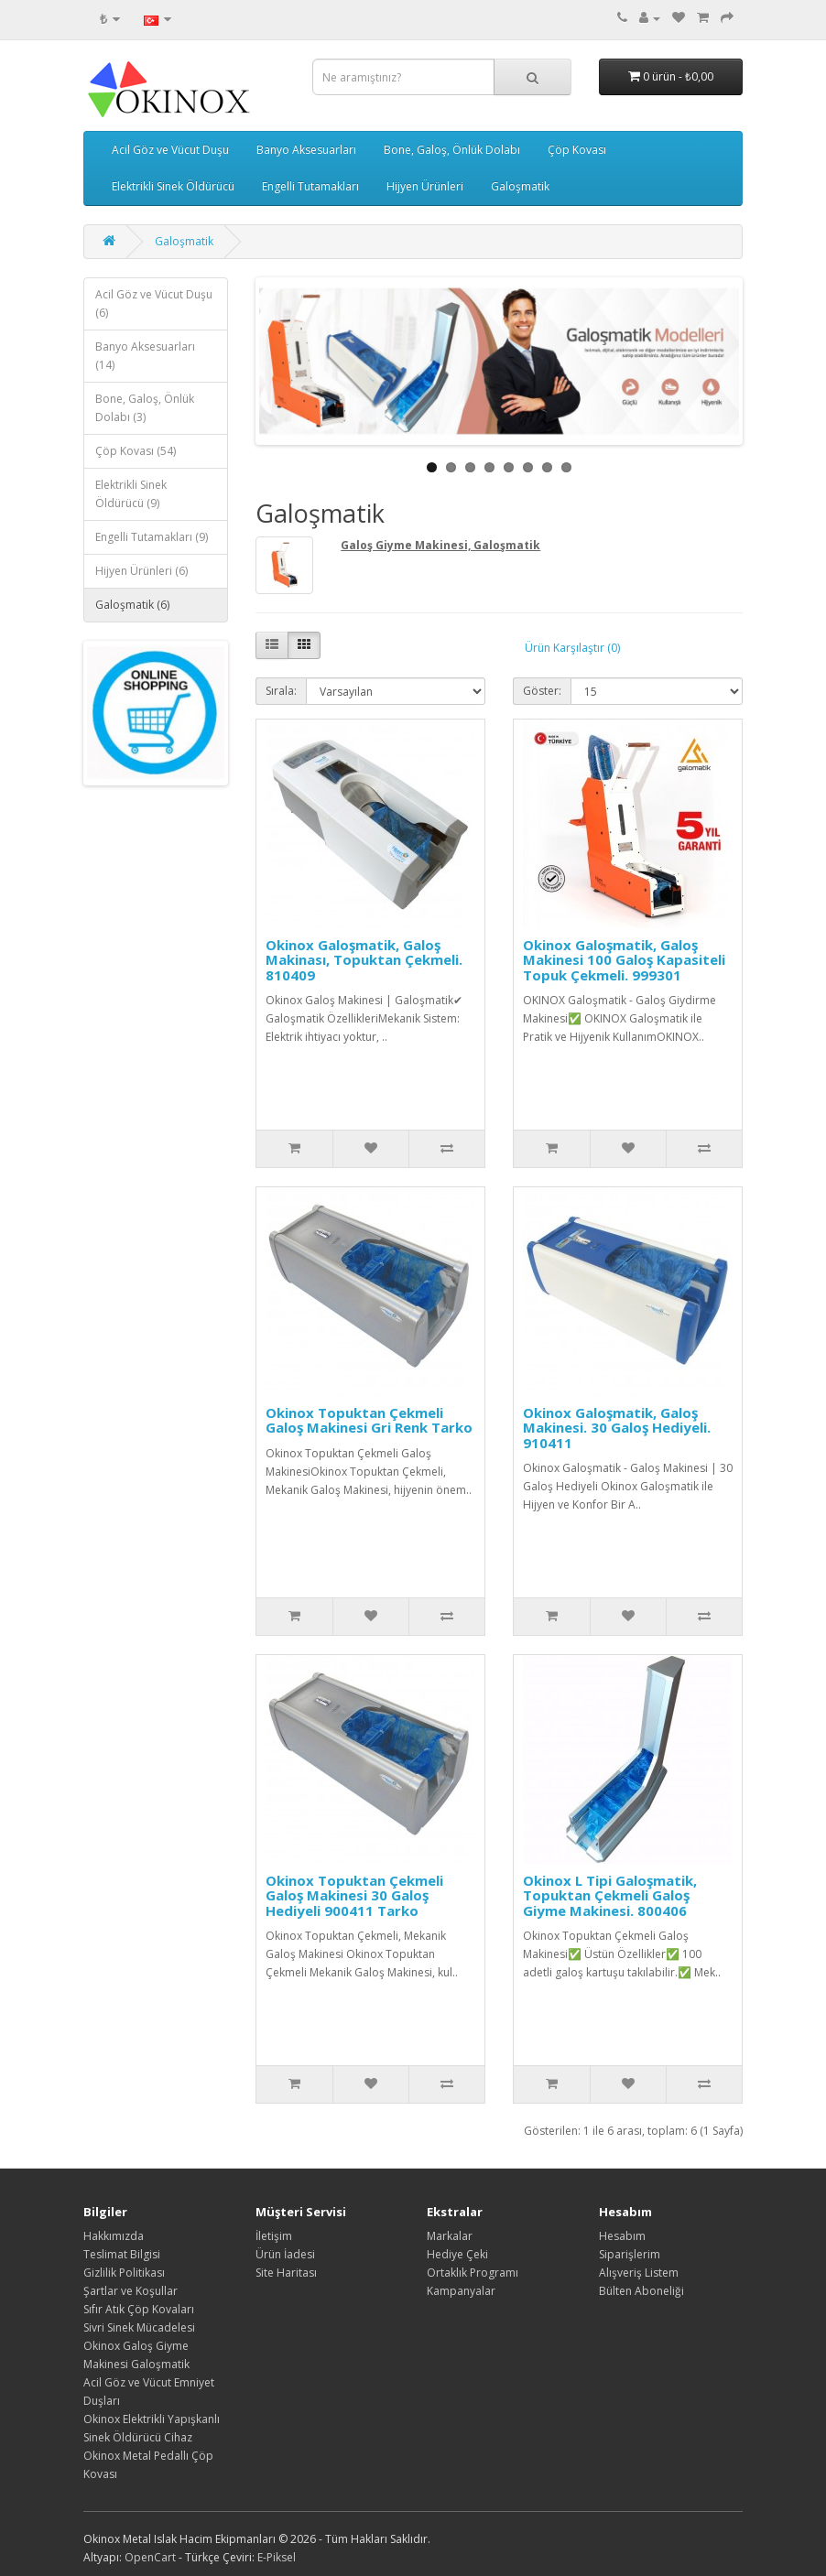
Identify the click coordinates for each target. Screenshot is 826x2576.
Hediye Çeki (457, 2254)
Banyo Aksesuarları (306, 149)
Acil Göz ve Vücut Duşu (170, 149)
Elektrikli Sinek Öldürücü (173, 186)
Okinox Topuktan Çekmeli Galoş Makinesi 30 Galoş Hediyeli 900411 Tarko (354, 1895)
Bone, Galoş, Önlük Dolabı (452, 149)
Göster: (542, 690)
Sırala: (281, 690)
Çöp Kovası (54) (135, 451)
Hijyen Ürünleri (424, 186)
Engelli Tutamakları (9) (151, 537)
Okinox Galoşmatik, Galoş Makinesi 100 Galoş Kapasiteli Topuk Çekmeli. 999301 (624, 960)
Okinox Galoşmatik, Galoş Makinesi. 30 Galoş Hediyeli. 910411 (617, 1427)
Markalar (450, 2236)
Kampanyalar (461, 2291)
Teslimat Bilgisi (121, 2254)
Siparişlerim (629, 2254)
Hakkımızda (113, 2236)
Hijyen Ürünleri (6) (141, 571)
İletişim (273, 2236)
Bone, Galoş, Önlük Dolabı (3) (144, 408)
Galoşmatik (520, 186)
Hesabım (622, 2236)
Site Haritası (286, 2272)
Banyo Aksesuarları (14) (145, 356)
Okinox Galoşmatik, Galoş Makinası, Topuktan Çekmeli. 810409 (364, 960)
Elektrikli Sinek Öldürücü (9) (131, 494)
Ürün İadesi (285, 2254)
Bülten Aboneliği (641, 2291)
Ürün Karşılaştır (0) (572, 647)
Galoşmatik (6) (132, 604)
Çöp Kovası (577, 149)
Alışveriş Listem (639, 2272)
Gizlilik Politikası (124, 2272)
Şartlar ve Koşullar (130, 2291)
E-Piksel (276, 2557)
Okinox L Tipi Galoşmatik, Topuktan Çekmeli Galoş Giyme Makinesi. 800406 (610, 1895)
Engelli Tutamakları (310, 186)
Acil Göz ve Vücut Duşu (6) (153, 303)
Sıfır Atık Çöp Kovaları (138, 2309)
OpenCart (150, 2557)
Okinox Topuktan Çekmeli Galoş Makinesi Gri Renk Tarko (369, 1420)
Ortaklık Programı (472, 2272)
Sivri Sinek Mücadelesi (139, 2327)
